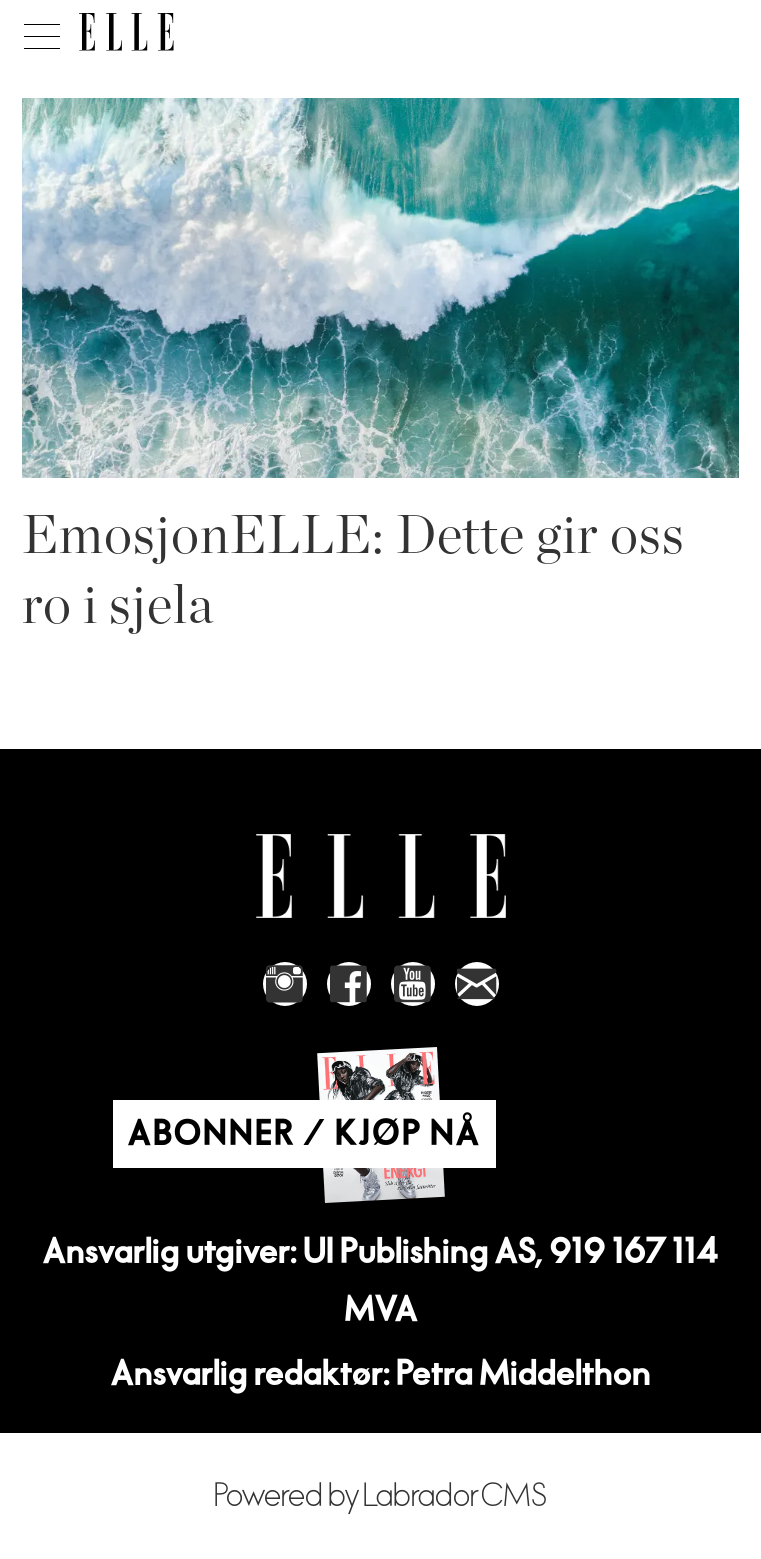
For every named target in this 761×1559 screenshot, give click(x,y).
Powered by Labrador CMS (380, 1496)
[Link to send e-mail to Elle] (477, 984)
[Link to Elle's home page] (381, 876)
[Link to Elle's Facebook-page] (349, 984)
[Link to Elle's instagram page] (285, 984)
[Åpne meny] (38, 31)
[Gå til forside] (126, 32)
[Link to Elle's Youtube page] (413, 984)
